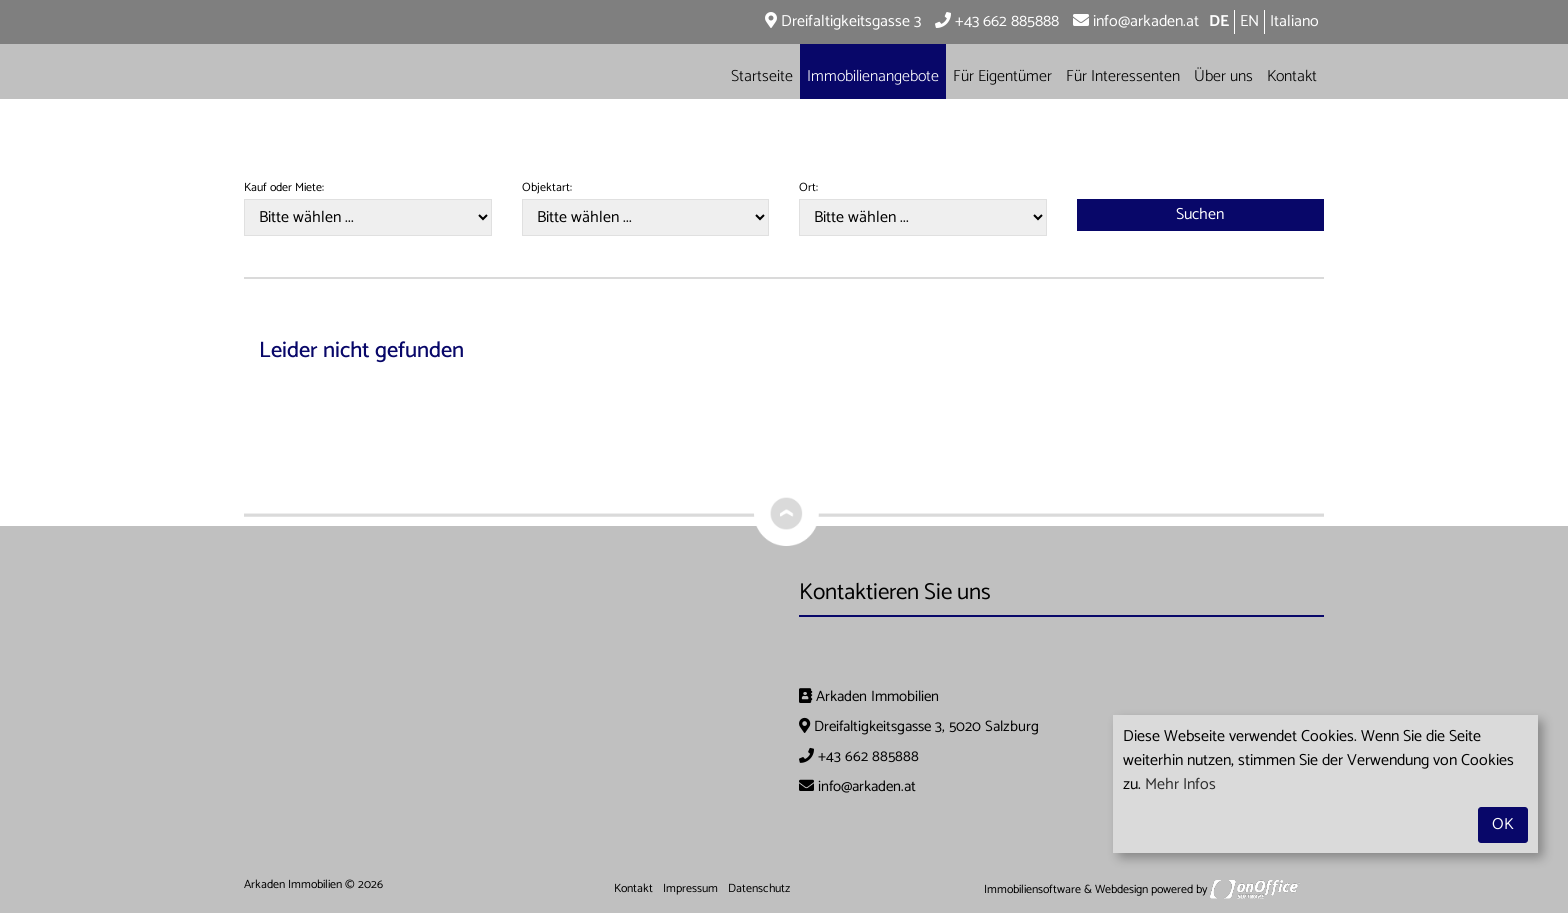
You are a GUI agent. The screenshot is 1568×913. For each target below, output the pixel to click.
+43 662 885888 (997, 21)
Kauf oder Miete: (284, 188)
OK (1503, 824)
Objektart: (547, 188)
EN (1249, 21)
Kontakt (1292, 76)
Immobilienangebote (873, 76)
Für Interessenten (1123, 76)
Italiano (1294, 21)
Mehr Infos (1180, 784)
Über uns (1223, 76)
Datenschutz (759, 888)
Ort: (808, 188)
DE (1219, 21)
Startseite (762, 76)
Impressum (690, 888)
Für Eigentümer (1002, 76)
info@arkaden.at (1136, 21)
